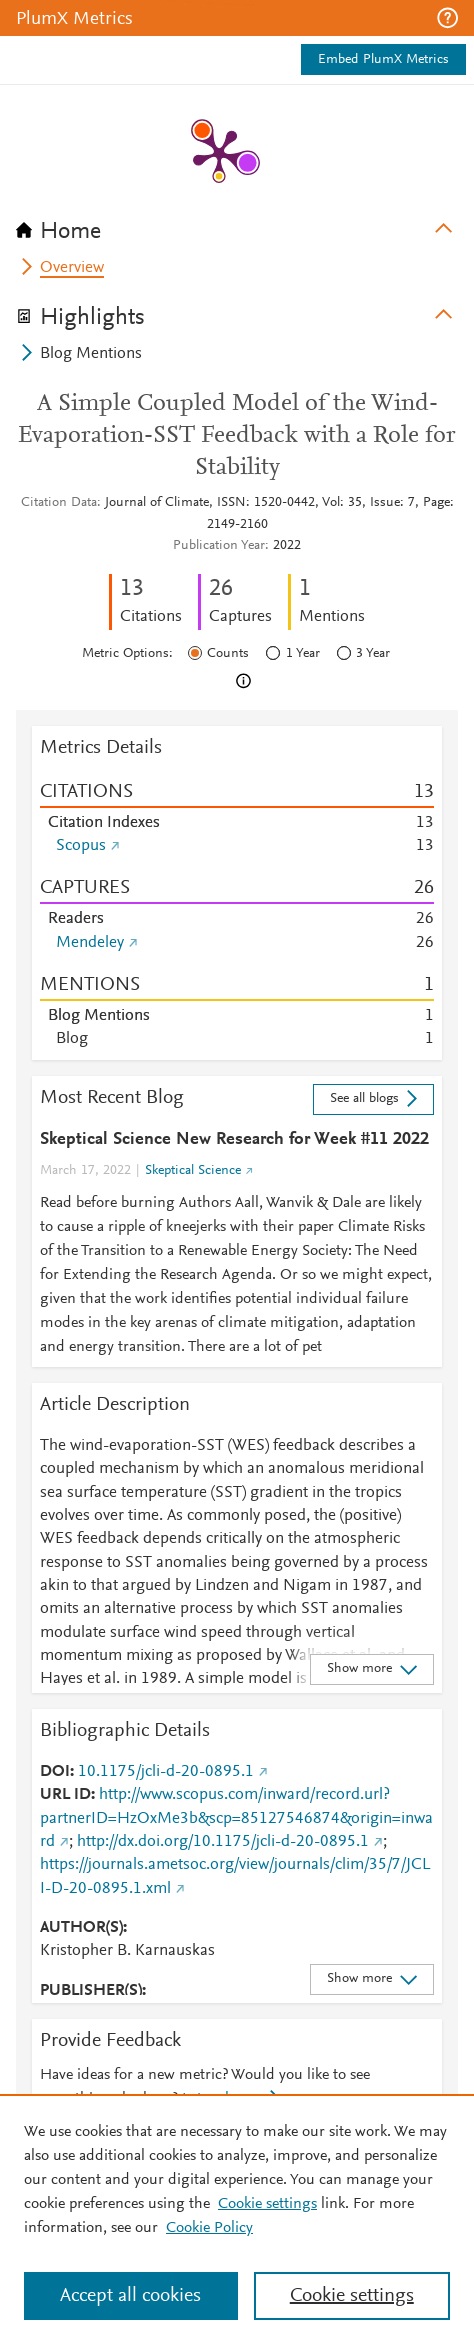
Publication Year (219, 546)
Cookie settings (267, 2204)
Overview (72, 268)
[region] (237, 2219)
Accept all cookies (130, 2296)
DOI (55, 1772)
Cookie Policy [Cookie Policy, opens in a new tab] (209, 2228)
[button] (447, 18)
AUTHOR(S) (81, 1928)
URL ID (65, 1795)
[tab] (237, 225)
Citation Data (59, 503)
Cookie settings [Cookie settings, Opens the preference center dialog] (352, 2296)
